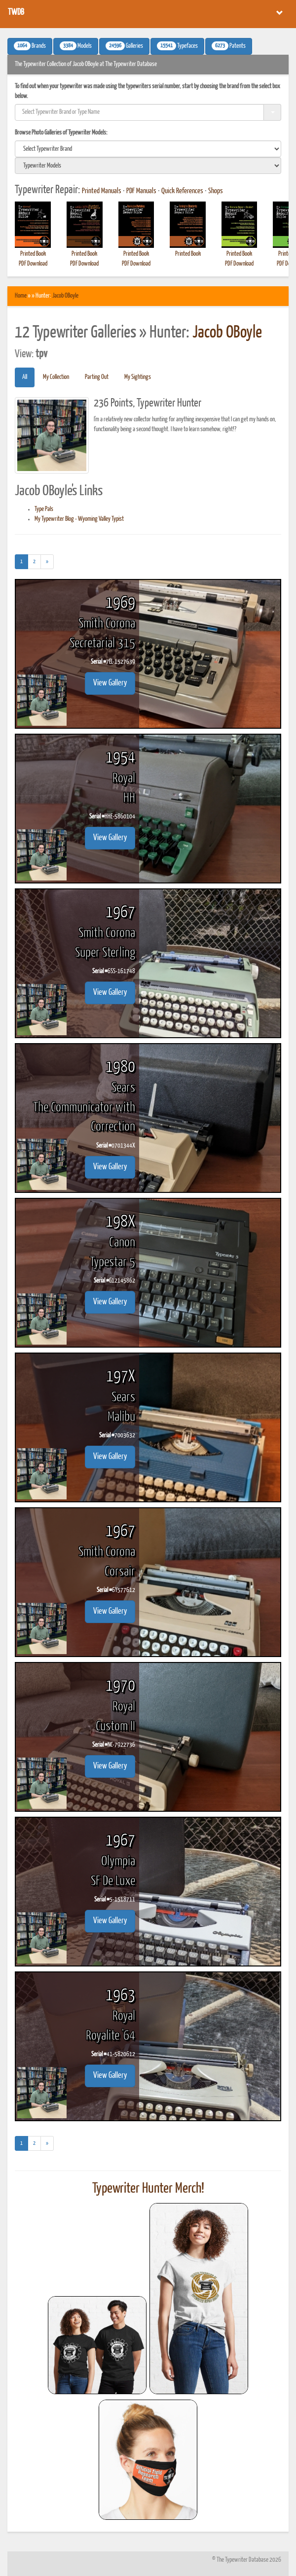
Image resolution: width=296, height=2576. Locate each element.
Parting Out (97, 377)
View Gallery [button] (110, 683)
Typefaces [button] (177, 45)
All (24, 377)
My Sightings (137, 377)
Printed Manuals (101, 191)
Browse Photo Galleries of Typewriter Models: (61, 133)
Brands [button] (30, 45)
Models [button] (76, 45)
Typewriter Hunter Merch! (148, 2189)
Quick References (182, 191)
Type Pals (44, 509)
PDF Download (33, 264)
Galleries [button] (124, 45)
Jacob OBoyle (65, 296)
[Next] (47, 561)
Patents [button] (229, 45)
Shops (215, 191)
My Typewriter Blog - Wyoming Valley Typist (79, 519)
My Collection (56, 377)
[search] (148, 148)
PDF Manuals (141, 191)
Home (21, 296)
